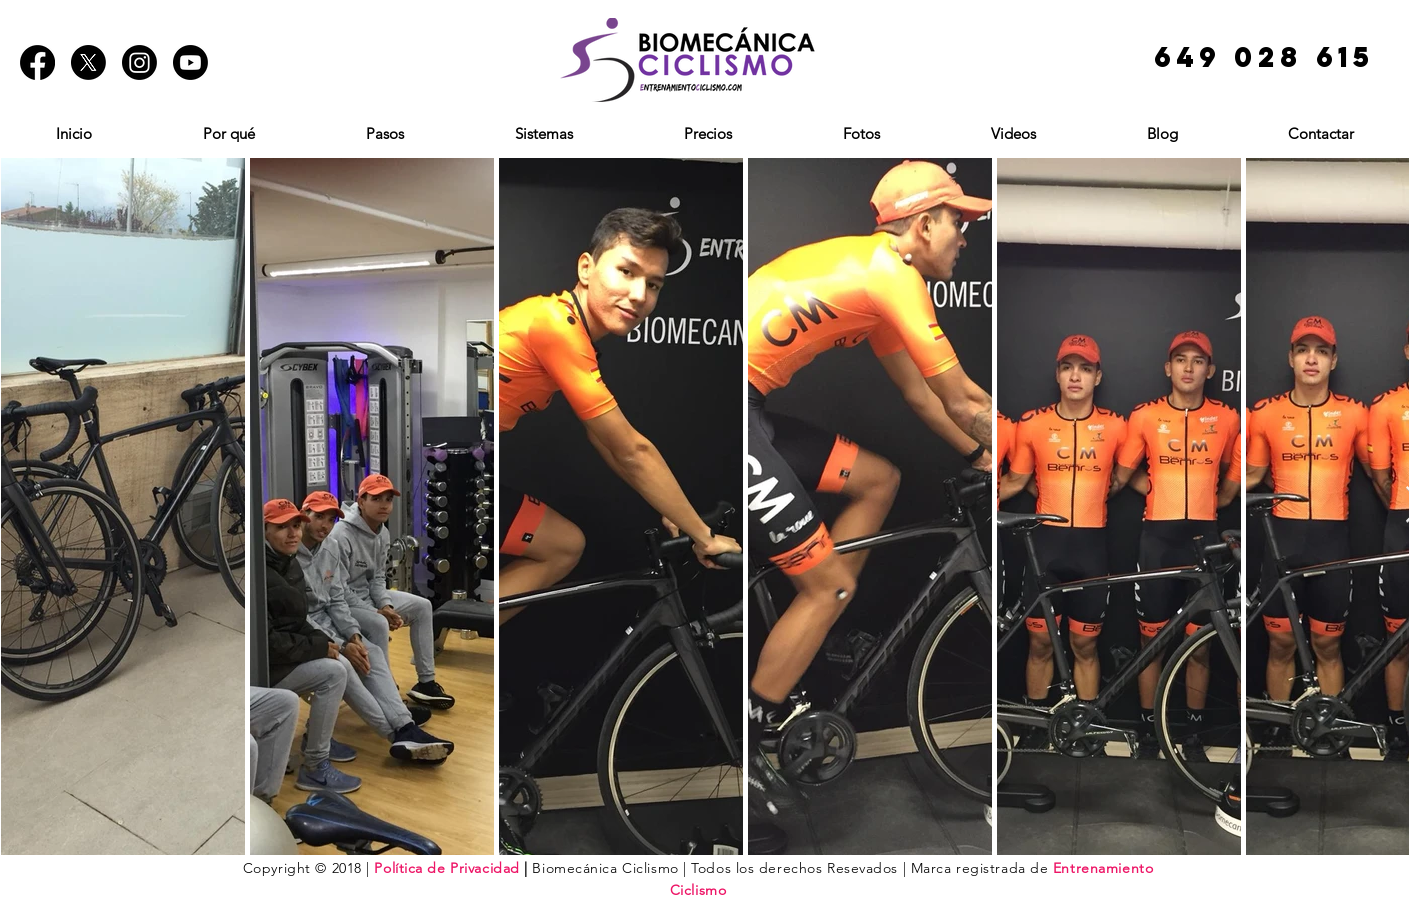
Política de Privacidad (446, 868)
